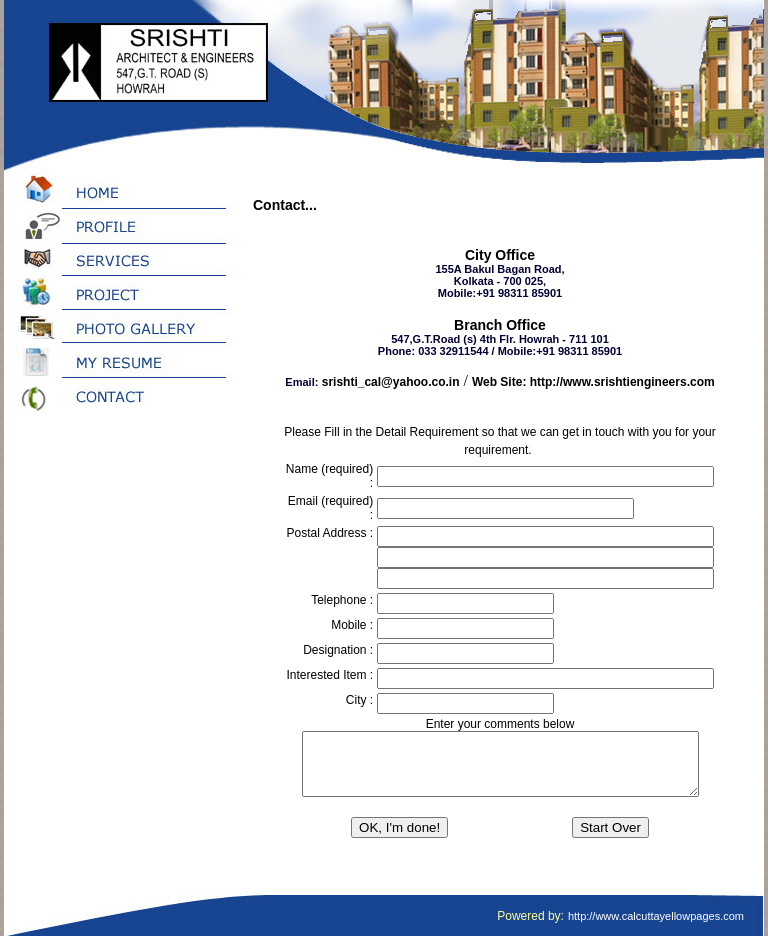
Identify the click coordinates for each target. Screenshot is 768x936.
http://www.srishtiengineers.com (622, 382)
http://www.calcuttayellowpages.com (656, 916)
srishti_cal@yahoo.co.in (391, 382)
